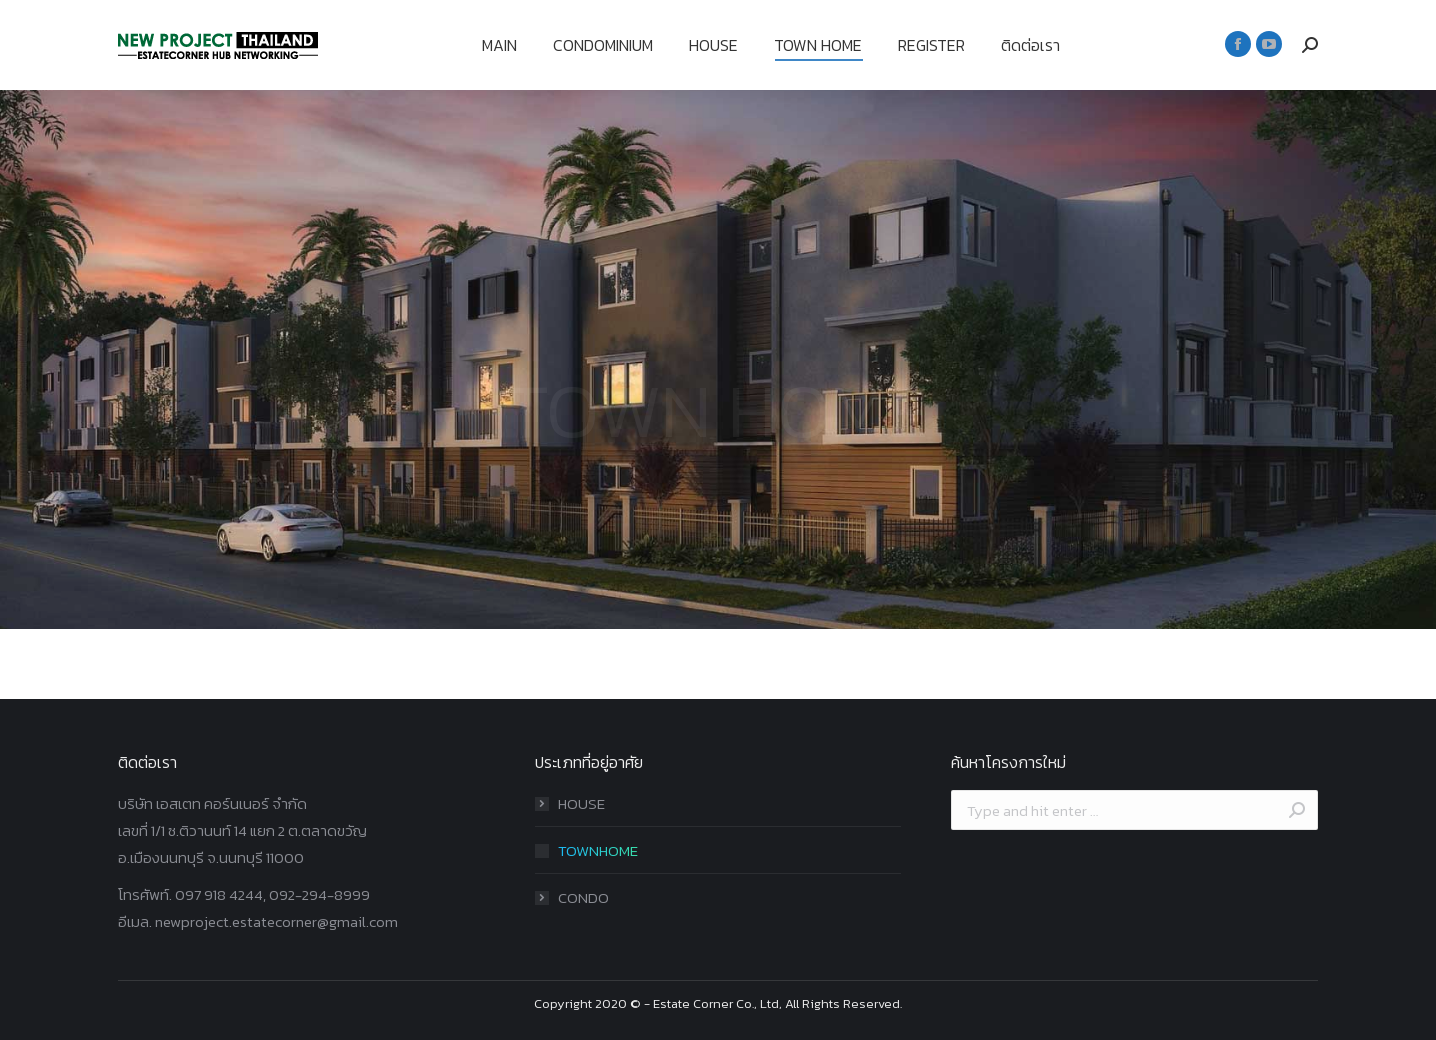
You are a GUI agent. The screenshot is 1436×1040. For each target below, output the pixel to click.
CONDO (583, 897)
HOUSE (581, 803)
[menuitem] (499, 45)
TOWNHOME (598, 850)
